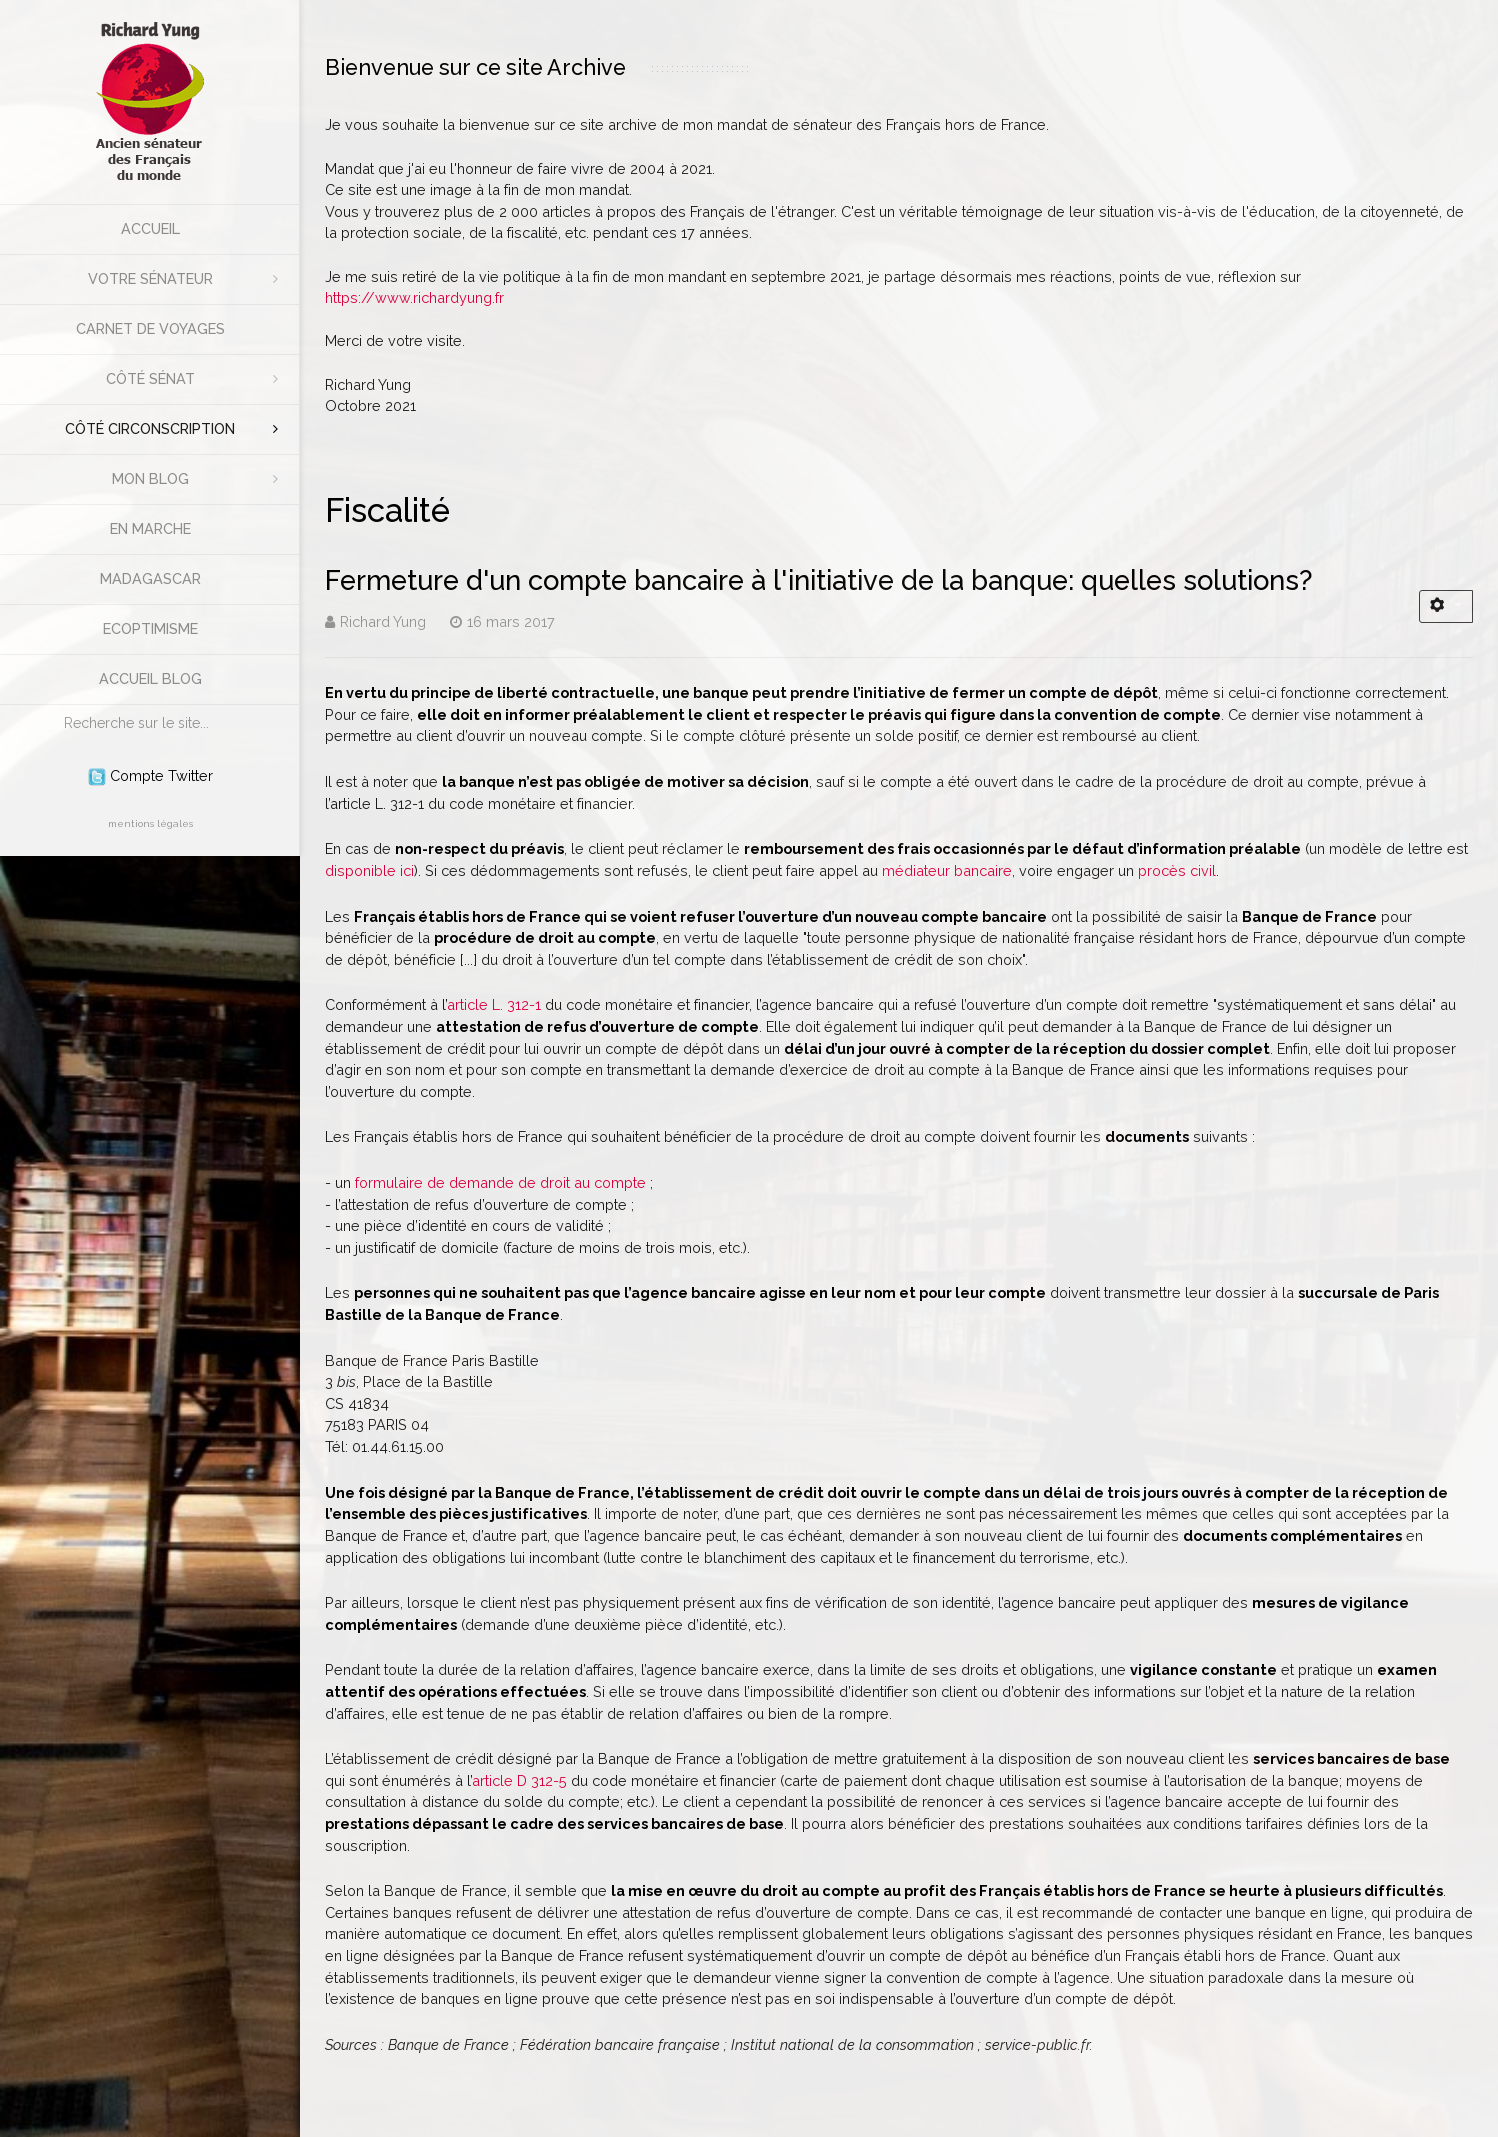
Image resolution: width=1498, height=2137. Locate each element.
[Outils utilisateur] (1446, 606)
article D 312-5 (519, 1780)
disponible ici (369, 870)
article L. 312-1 (494, 1004)
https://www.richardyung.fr (414, 297)
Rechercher (54, 705)
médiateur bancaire (947, 870)
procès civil (1177, 870)
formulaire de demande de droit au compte (500, 1182)
